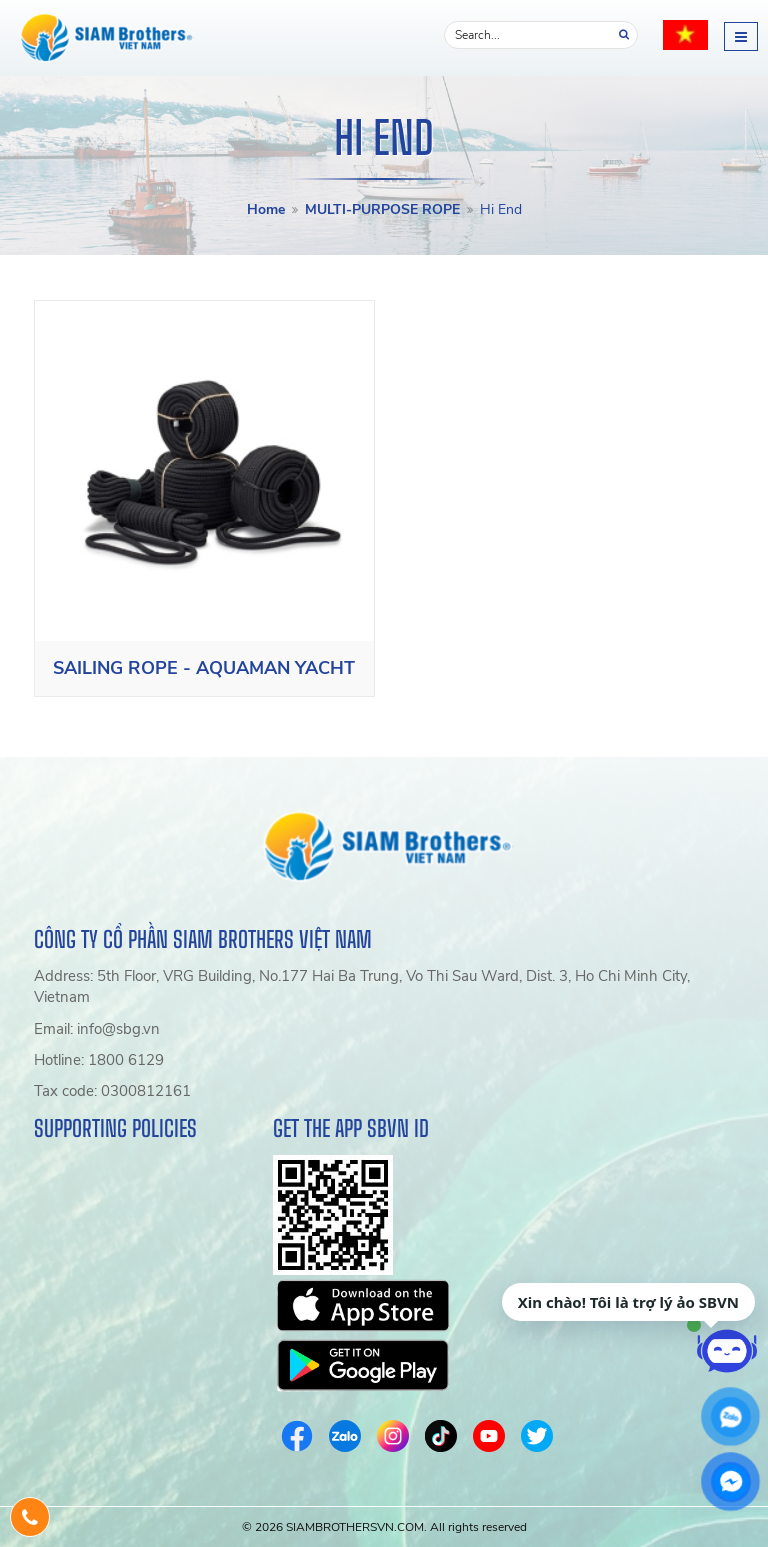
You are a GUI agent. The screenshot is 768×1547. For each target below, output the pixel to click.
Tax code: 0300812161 (112, 1091)
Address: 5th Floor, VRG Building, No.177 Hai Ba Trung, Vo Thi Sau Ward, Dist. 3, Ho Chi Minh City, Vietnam (362, 986)
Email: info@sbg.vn (97, 1029)
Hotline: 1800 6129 (99, 1060)
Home (266, 209)
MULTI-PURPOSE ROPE (382, 209)
